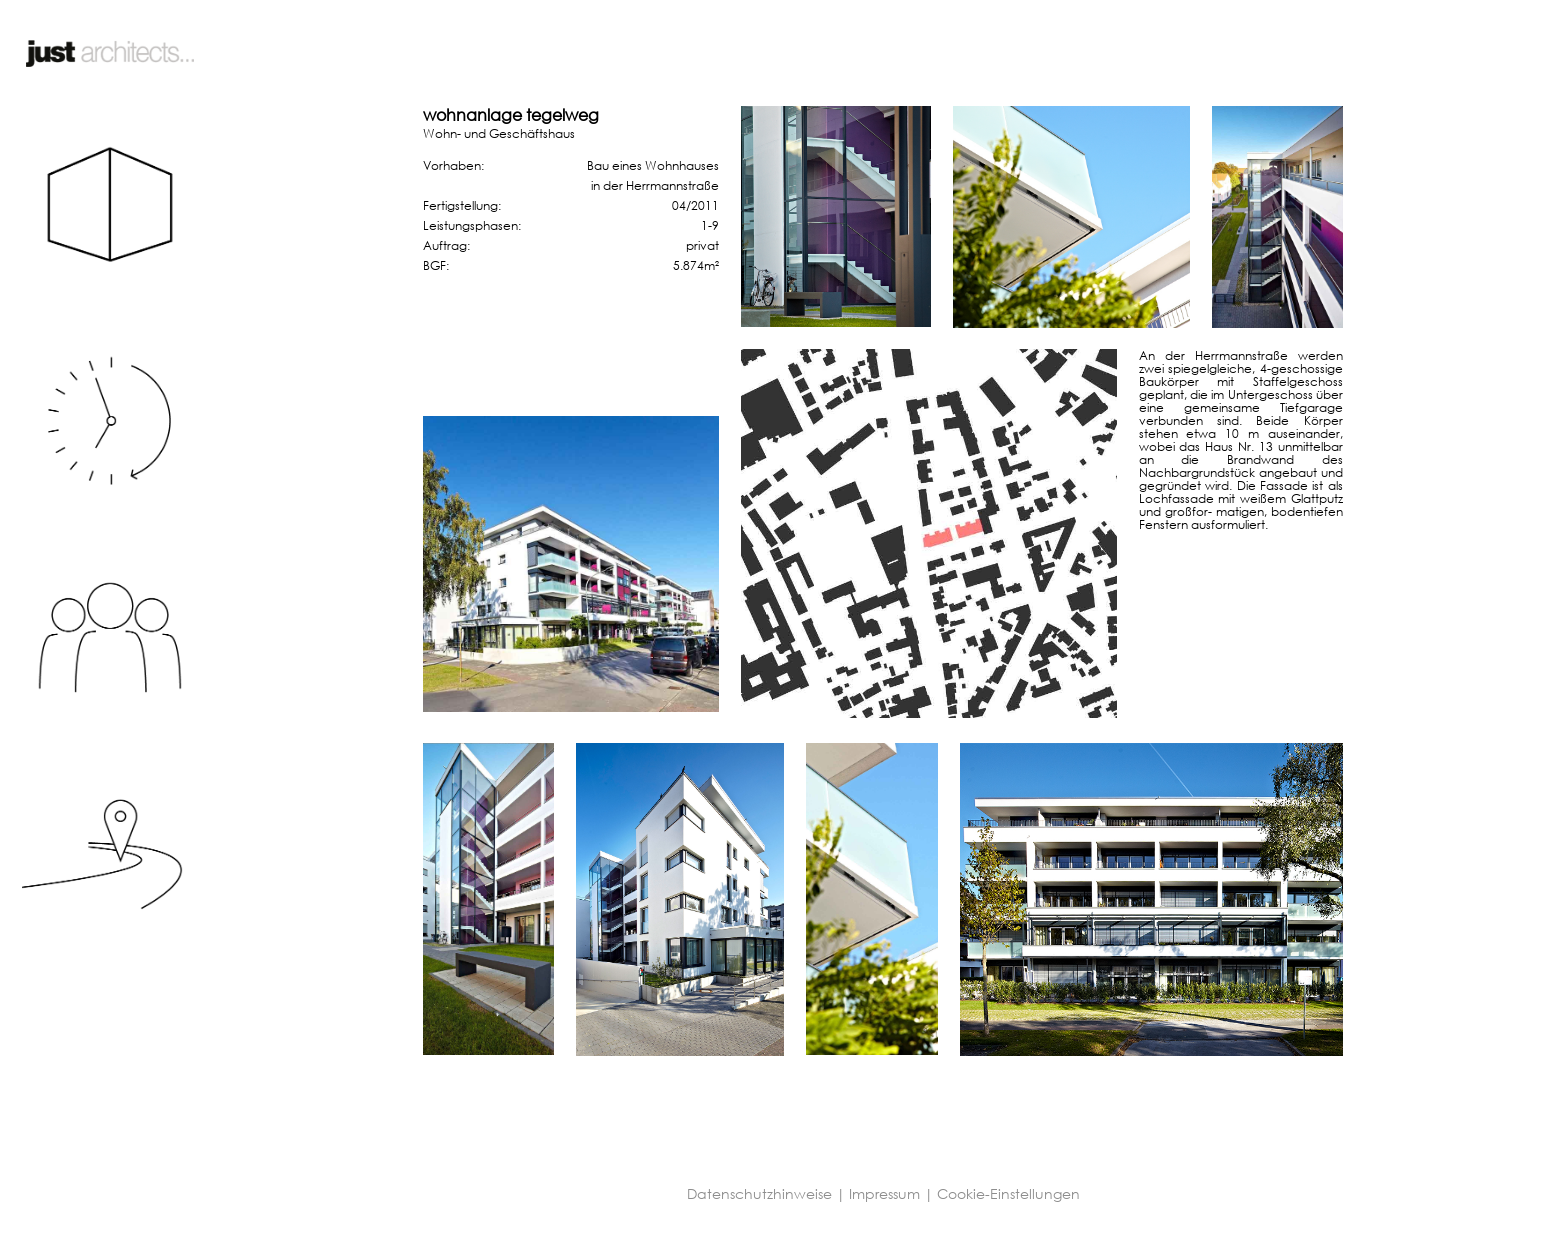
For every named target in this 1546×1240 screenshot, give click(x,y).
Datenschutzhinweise (759, 1193)
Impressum (884, 1193)
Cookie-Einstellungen (1008, 1193)
